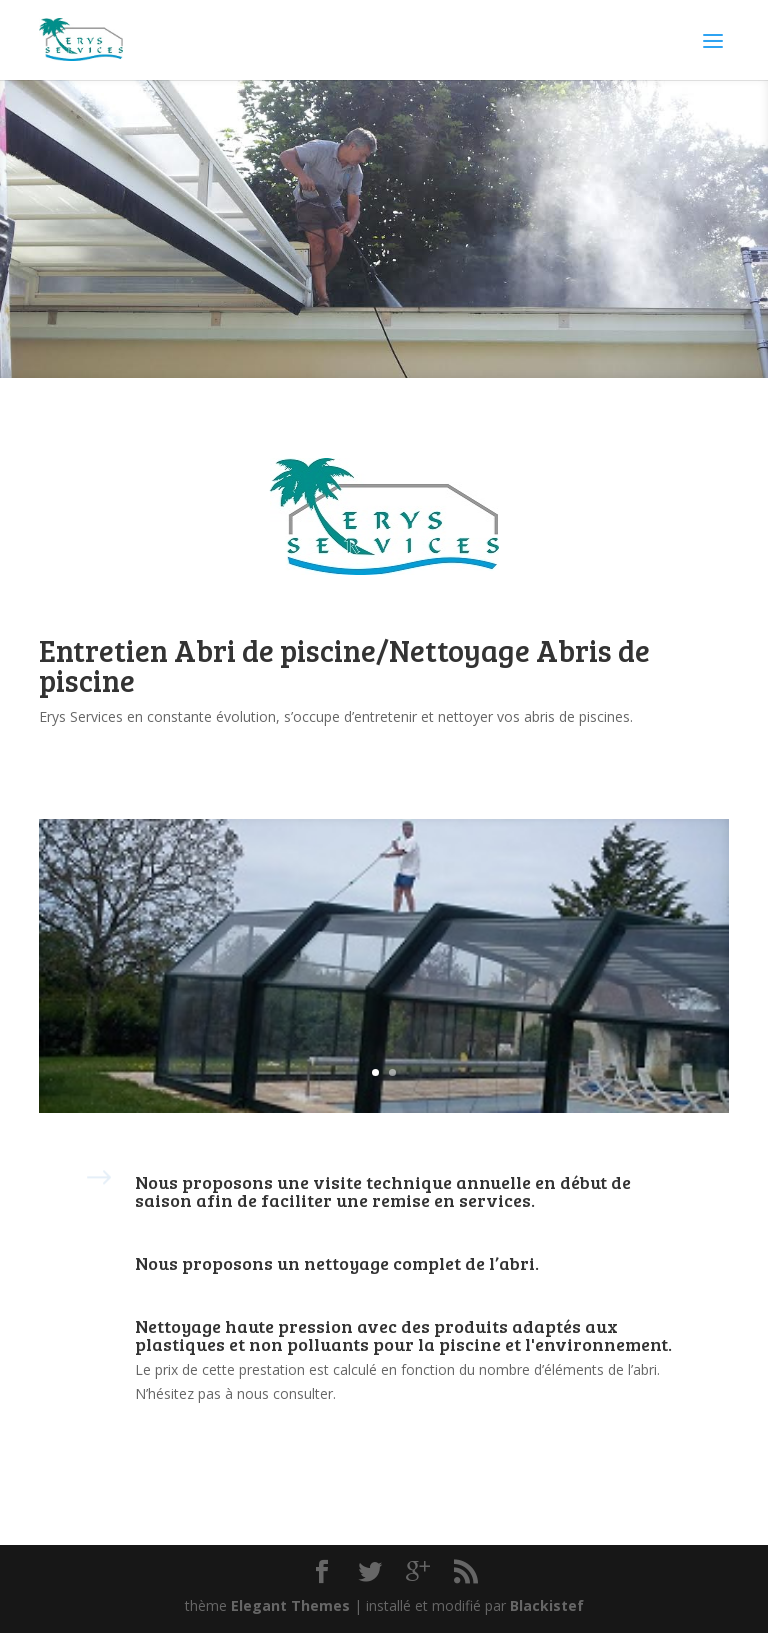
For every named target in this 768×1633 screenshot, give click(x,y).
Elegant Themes (290, 1605)
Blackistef (547, 1605)
